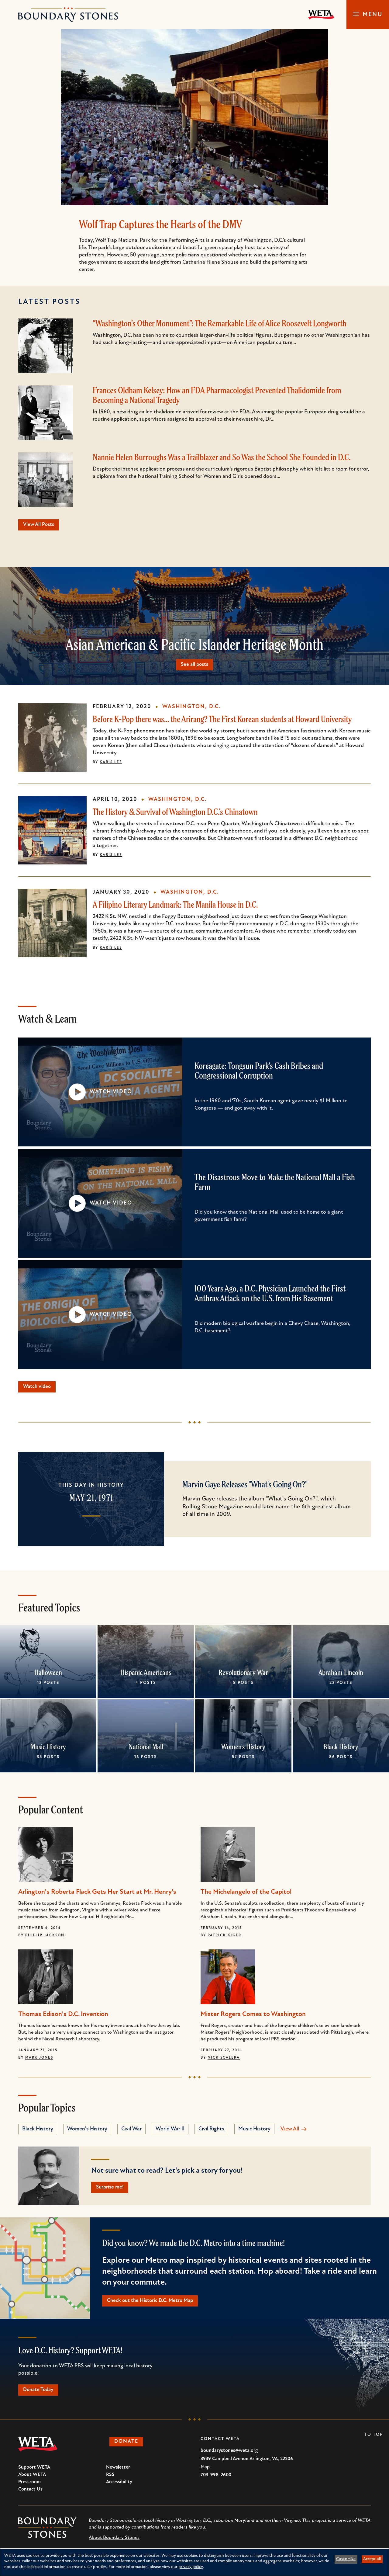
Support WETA (34, 2472)
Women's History (243, 1749)
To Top (373, 2439)
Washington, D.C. (191, 708)
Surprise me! (112, 2189)
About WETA (32, 2479)
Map (205, 2471)
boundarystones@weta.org (229, 2455)
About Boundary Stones (114, 2542)
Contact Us (30, 2493)
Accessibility (119, 2486)
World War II (170, 2131)
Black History (340, 1749)
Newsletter (118, 2472)
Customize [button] (346, 2559)
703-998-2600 (216, 2479)
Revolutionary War (243, 1674)
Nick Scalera (224, 2059)
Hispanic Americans (145, 1674)
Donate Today (40, 2394)
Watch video (38, 1388)
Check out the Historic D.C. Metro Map (153, 2304)
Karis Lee (111, 763)
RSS (110, 2479)
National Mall (146, 1749)
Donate (128, 2446)
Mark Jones (39, 2059)
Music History (48, 1749)
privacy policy (190, 2567)
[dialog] (194, 2562)
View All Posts (40, 525)
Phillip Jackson (44, 1937)
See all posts (194, 665)
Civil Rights (211, 2131)
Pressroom (29, 2486)
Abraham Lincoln (340, 1674)
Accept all (372, 2559)
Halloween (48, 1674)
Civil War (131, 2131)
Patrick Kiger (224, 1937)
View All (290, 2131)
